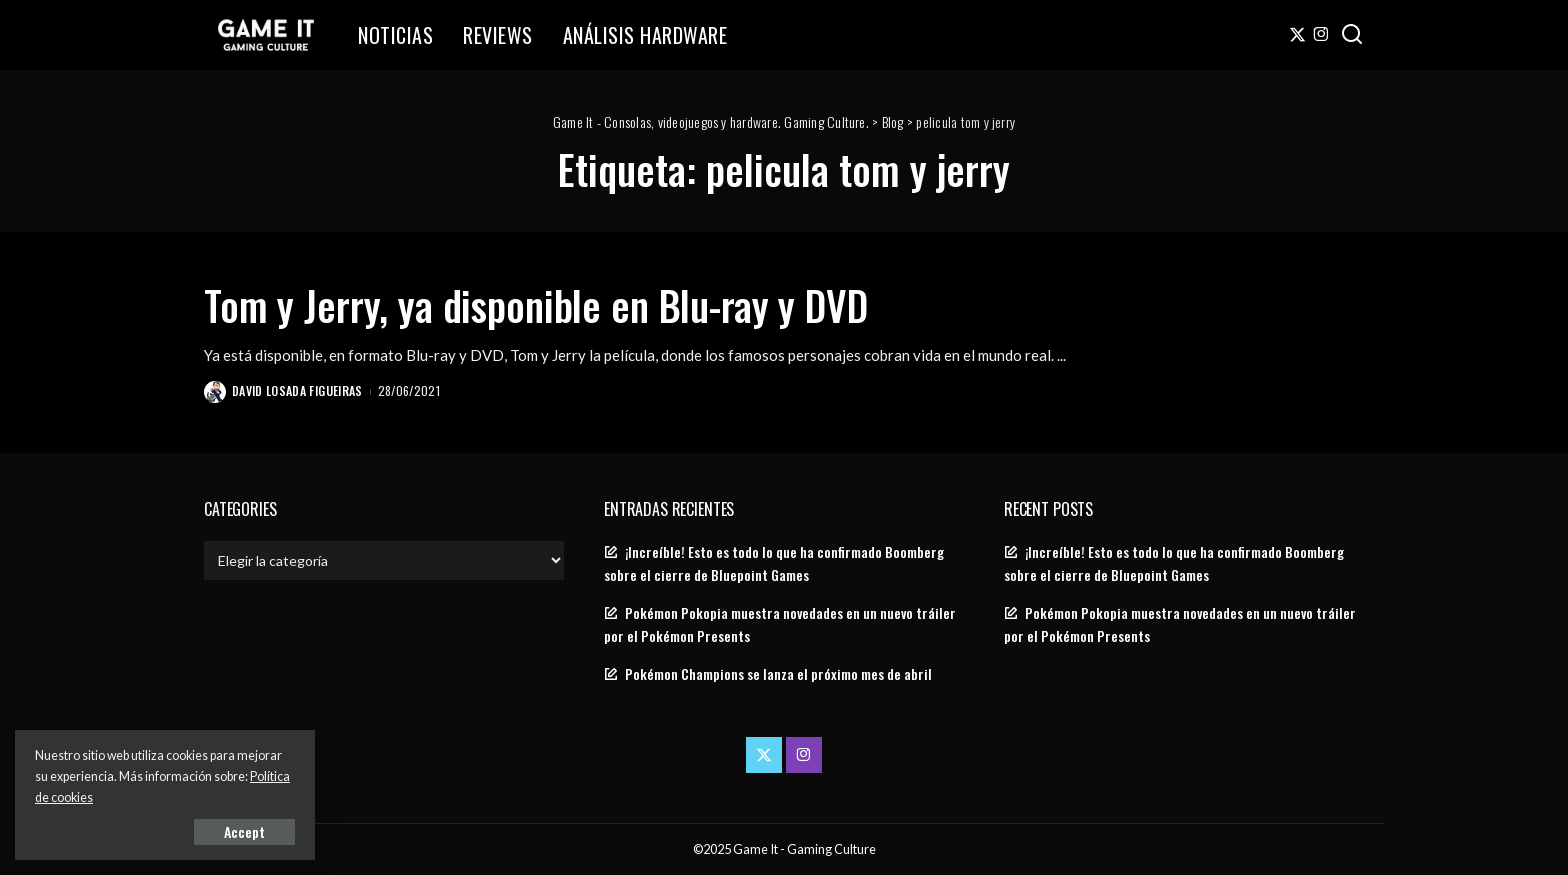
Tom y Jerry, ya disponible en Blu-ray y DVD (536, 305)
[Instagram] (1321, 35)
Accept (244, 831)
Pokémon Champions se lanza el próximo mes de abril (778, 674)
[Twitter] (1297, 35)
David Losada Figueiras (297, 390)
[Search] (1352, 35)
